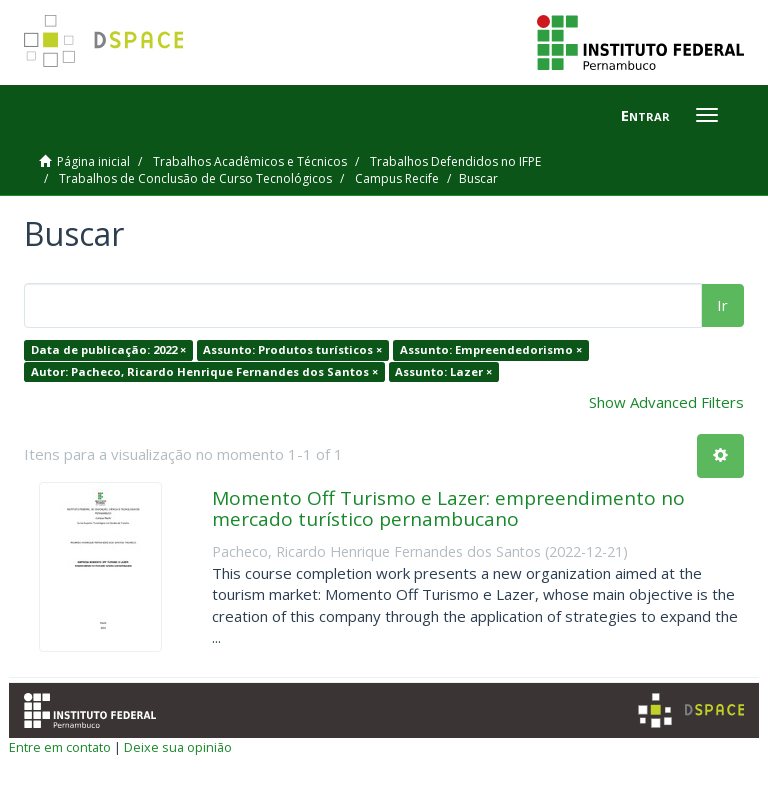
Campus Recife (397, 178)
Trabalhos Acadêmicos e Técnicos (250, 161)
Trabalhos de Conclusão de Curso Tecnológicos (195, 178)
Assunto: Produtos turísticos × (292, 349)
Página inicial (93, 161)
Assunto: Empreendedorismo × (491, 349)
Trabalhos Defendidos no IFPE (455, 161)
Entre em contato (60, 747)
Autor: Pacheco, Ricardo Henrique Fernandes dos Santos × (204, 371)
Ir (722, 305)
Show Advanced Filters (666, 402)
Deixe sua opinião (178, 747)
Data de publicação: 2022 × (108, 349)
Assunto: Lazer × (443, 371)
